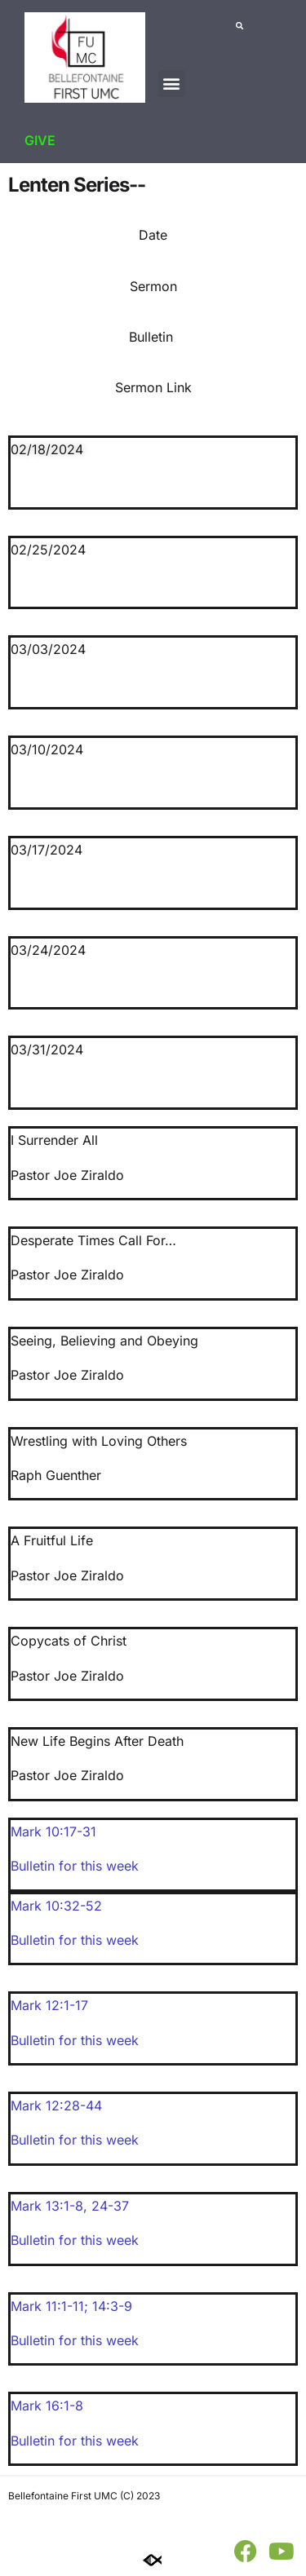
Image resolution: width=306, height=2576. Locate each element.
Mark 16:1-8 (47, 2405)
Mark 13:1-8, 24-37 (70, 2206)
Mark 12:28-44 (56, 2105)
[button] (171, 83)
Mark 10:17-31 (53, 1831)
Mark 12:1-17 (49, 2005)
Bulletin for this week (75, 1866)
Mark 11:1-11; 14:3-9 (71, 2306)
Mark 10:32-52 (56, 1906)
